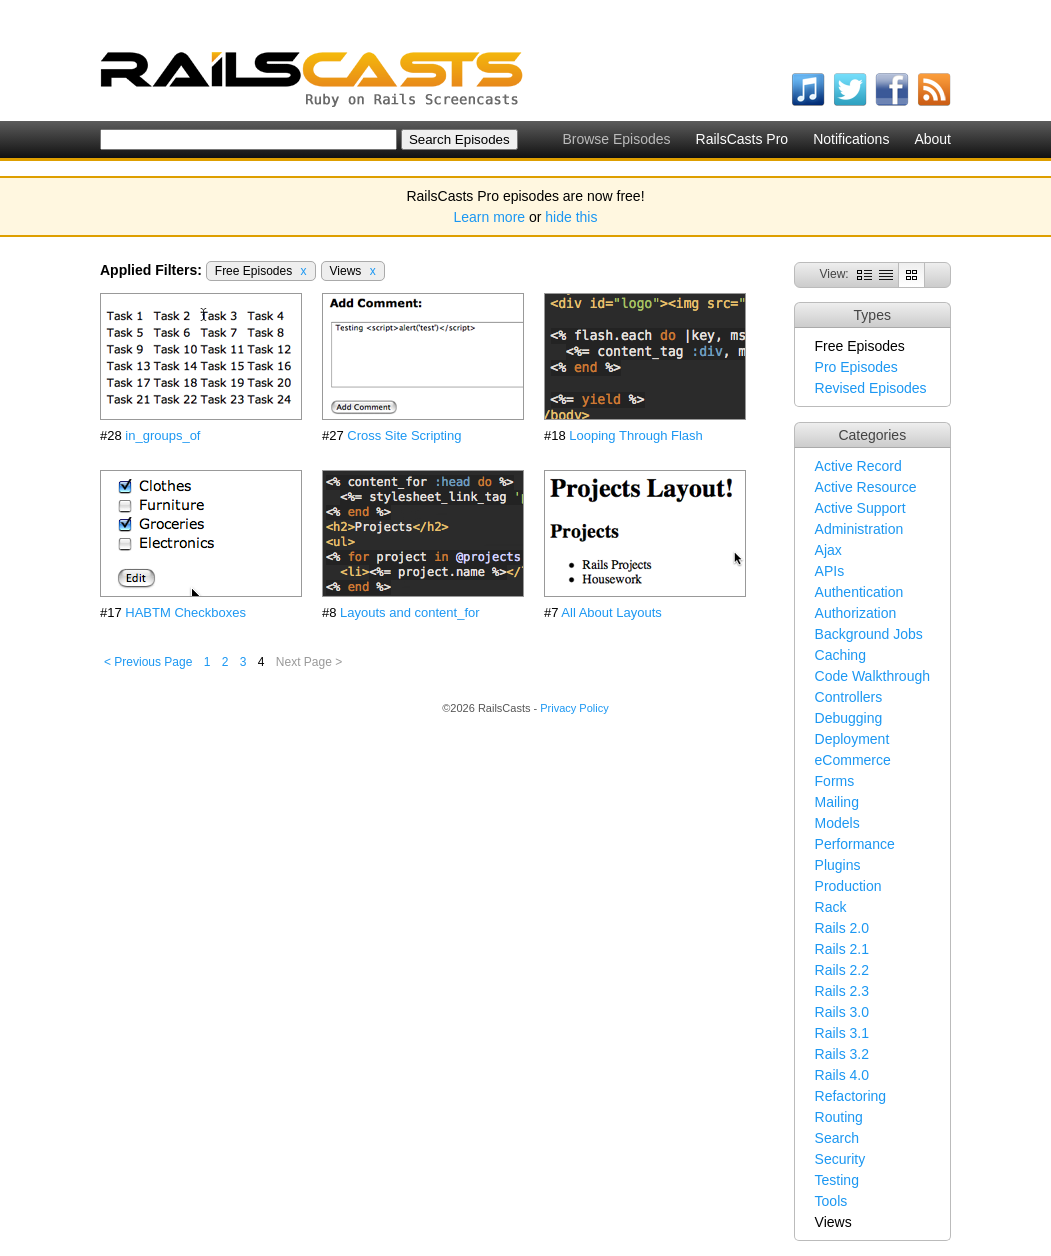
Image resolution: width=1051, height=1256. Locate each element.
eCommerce (853, 760)
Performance (855, 844)
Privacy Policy (574, 708)
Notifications (851, 139)
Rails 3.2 (842, 1054)
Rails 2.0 (842, 928)
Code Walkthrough (872, 676)
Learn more (490, 217)
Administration (859, 529)
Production (848, 886)
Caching (840, 655)
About (932, 139)
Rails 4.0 (842, 1075)
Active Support (860, 508)
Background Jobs (869, 634)
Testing (837, 1180)
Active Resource (866, 487)
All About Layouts (611, 612)
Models (837, 823)
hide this (571, 217)
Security (840, 1159)
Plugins (838, 865)
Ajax (828, 550)
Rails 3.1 (842, 1033)
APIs (830, 571)
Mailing (837, 802)
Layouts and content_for (410, 612)
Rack (831, 907)
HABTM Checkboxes (185, 612)
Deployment (852, 739)
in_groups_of (162, 435)
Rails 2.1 (842, 949)
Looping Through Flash (635, 435)
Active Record (858, 466)
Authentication (859, 592)
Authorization (856, 613)
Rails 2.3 (842, 991)
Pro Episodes (856, 367)
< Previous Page (148, 662)
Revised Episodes (871, 388)
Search (837, 1138)
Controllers (849, 697)
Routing (839, 1117)
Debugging (849, 718)
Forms (835, 781)
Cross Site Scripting (404, 435)
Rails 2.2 (842, 970)
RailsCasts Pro (742, 139)
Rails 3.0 (842, 1012)
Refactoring (851, 1096)
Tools (831, 1201)
